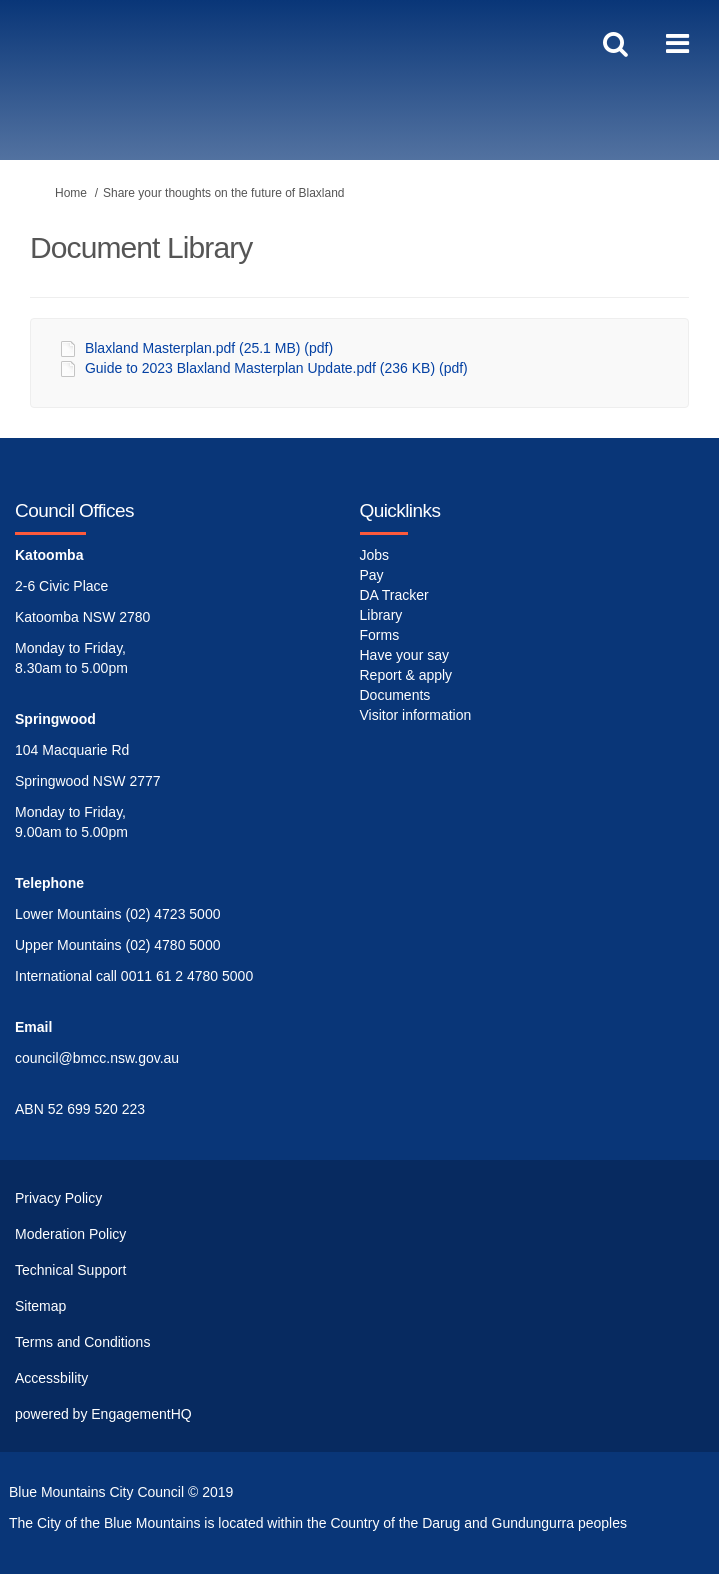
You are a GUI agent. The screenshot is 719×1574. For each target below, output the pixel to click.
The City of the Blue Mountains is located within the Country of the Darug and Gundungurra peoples (318, 1523)
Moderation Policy (70, 1234)
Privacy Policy (58, 1198)
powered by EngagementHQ (103, 1414)
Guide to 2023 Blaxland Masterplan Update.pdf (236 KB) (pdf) (276, 368)
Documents (395, 695)
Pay (372, 575)
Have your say (404, 655)
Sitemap (40, 1306)
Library (381, 615)
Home (71, 193)
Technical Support (70, 1270)
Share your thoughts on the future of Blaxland (224, 193)
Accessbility (51, 1378)
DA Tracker (394, 595)
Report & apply (406, 675)
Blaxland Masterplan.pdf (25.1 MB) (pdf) (209, 348)
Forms (380, 635)
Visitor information (416, 715)
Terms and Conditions (82, 1342)
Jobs (375, 555)
